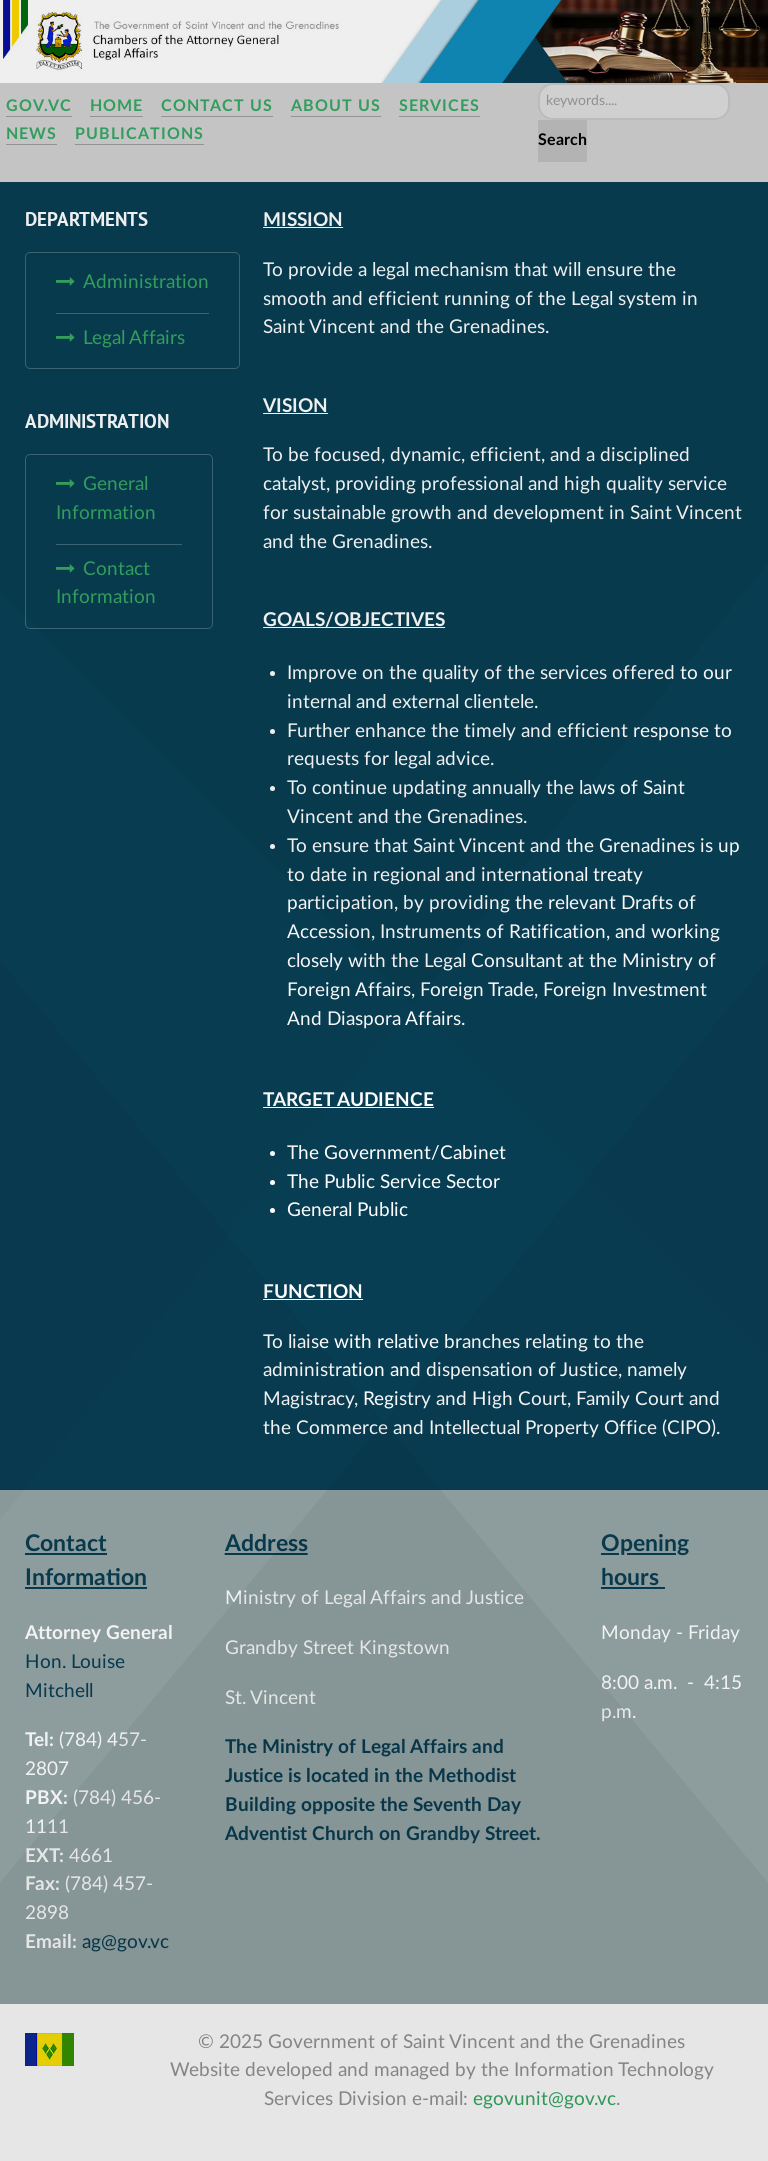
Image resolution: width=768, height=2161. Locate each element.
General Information (106, 499)
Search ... (538, 83)
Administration (146, 282)
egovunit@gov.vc (544, 2099)
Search (562, 140)
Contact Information (106, 584)
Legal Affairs (134, 338)
